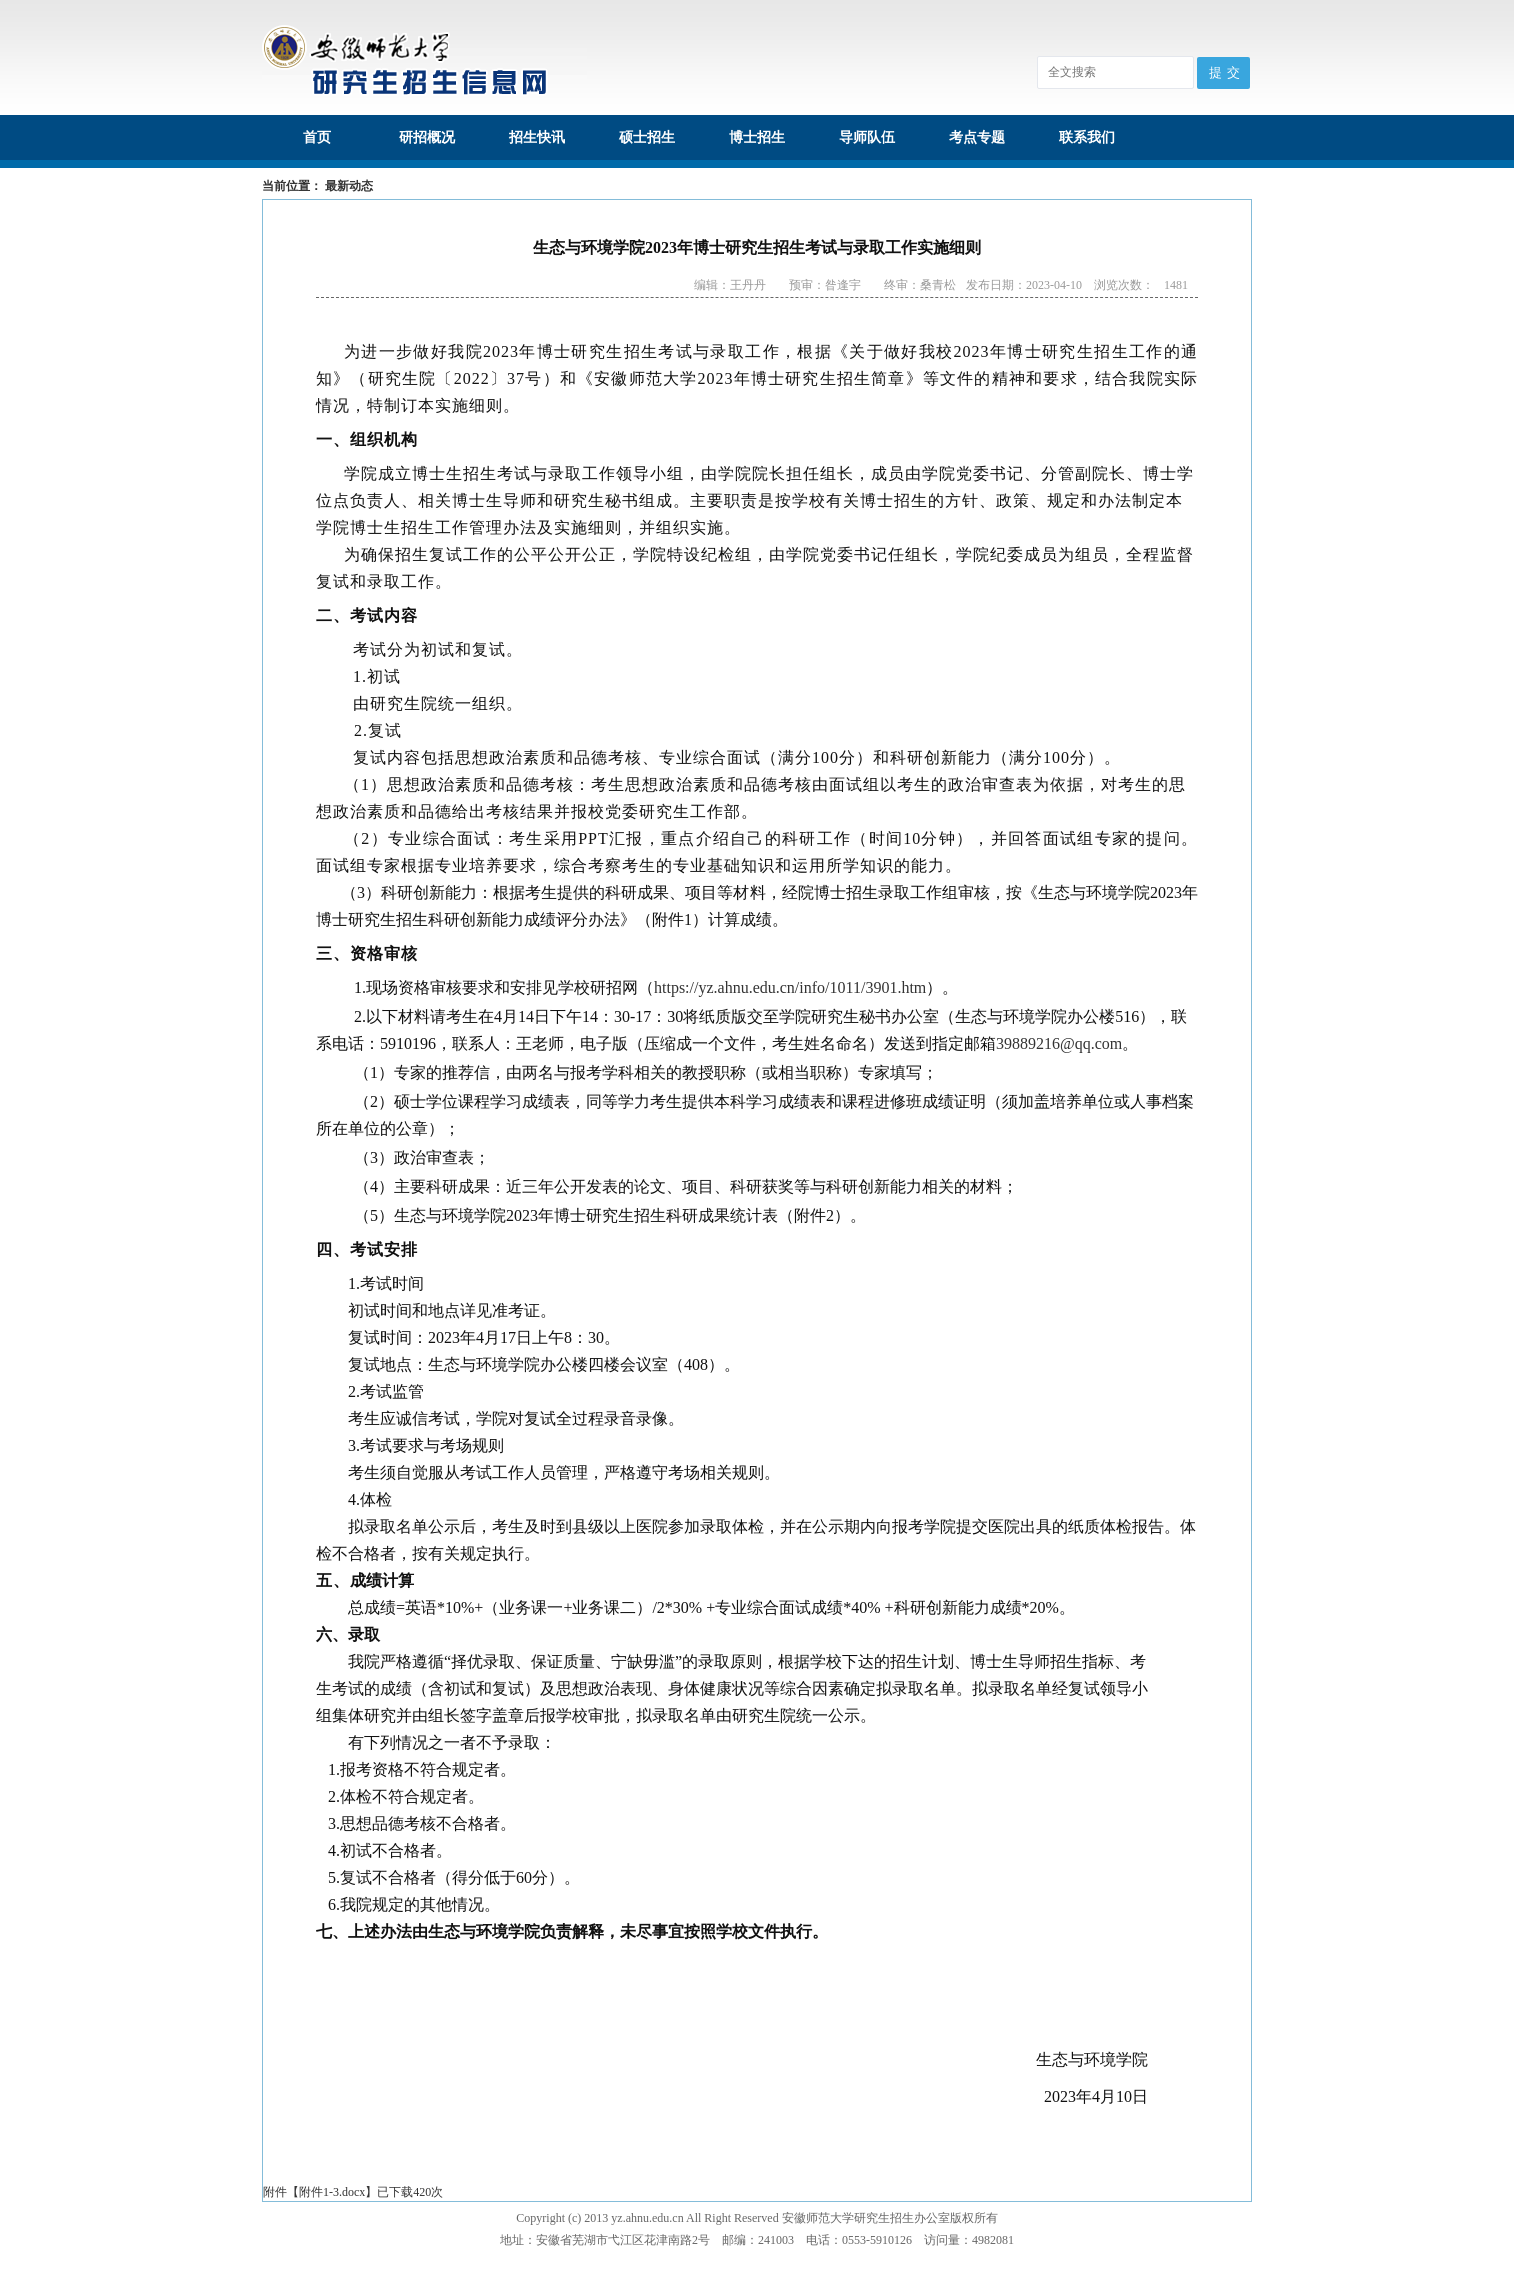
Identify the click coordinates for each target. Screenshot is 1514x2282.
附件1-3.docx (332, 2192)
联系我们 (1087, 137)
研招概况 (427, 137)
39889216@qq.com (1059, 1043)
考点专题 (977, 137)
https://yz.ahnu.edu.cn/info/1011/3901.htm (790, 987)
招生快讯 (537, 137)
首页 (317, 137)
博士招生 (757, 137)
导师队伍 (867, 137)
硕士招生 (647, 137)
